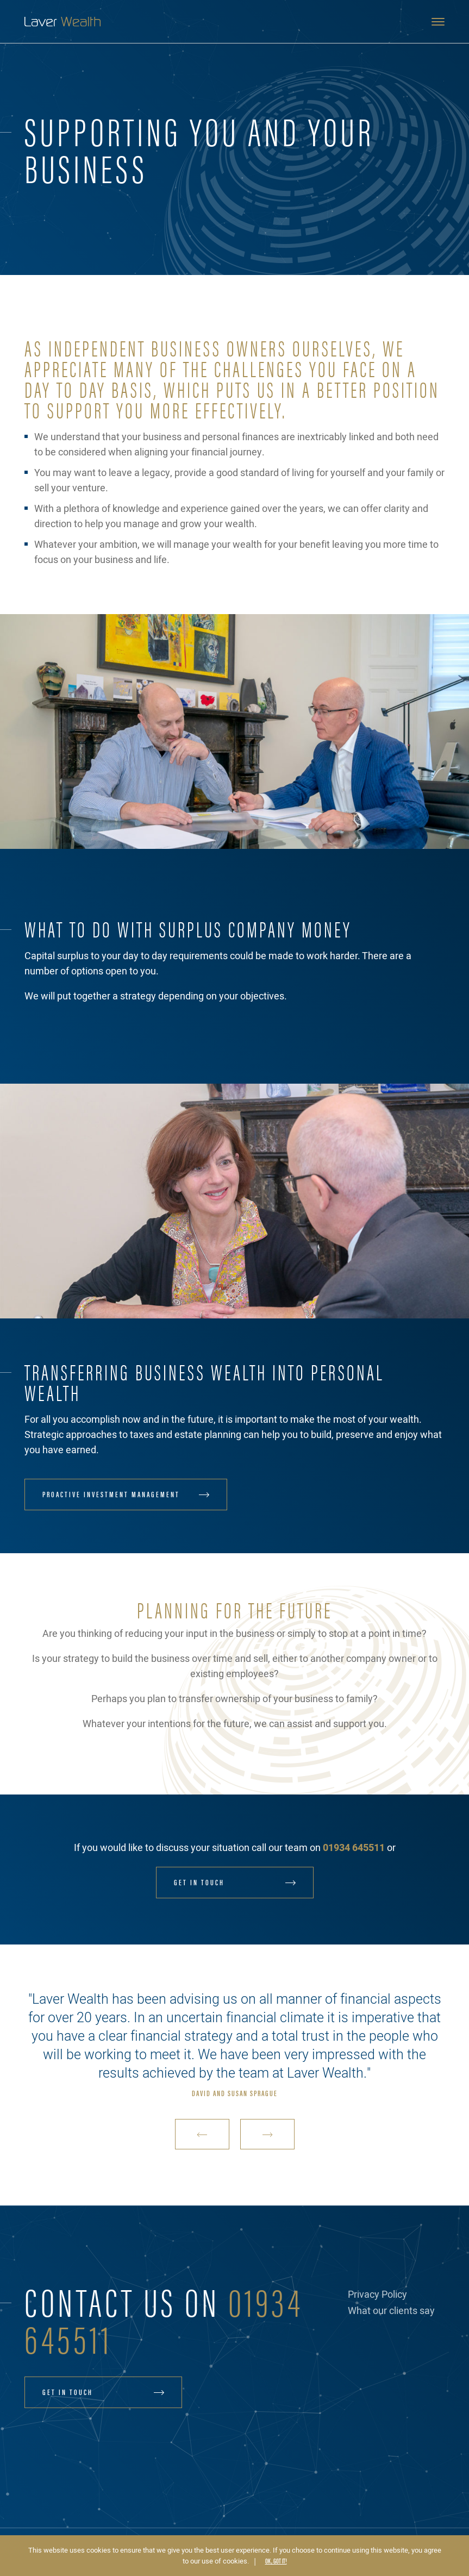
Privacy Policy (377, 2294)
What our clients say (391, 2311)
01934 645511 (354, 1848)
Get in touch (199, 1881)
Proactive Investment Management (111, 1493)
